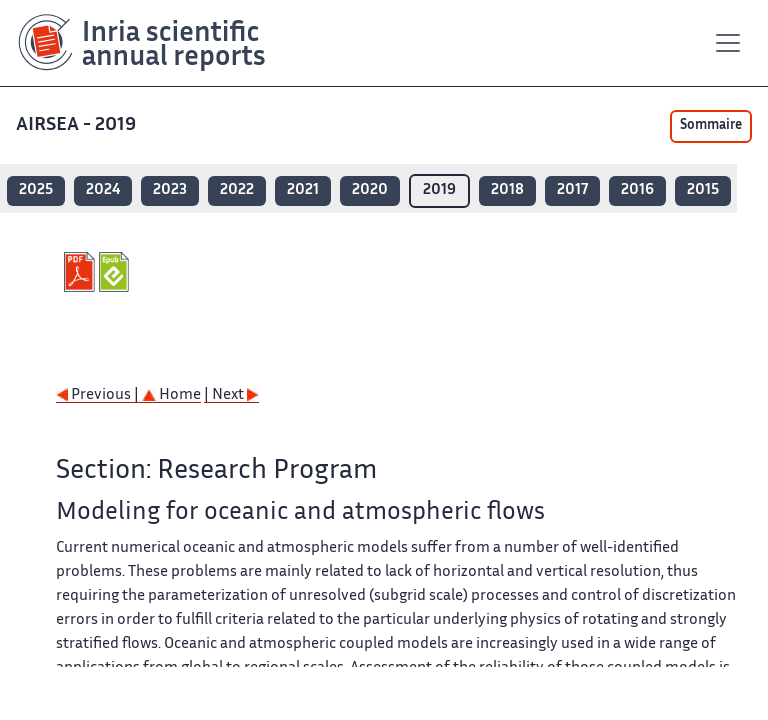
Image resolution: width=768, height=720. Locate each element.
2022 (237, 190)
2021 (303, 190)
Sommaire (711, 126)
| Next (231, 395)
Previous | (99, 395)
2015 (703, 190)
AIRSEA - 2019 (78, 125)
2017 (572, 190)
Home (171, 395)
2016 (637, 190)
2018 (507, 190)
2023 (170, 190)
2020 (370, 190)
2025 (36, 190)
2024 (103, 190)
